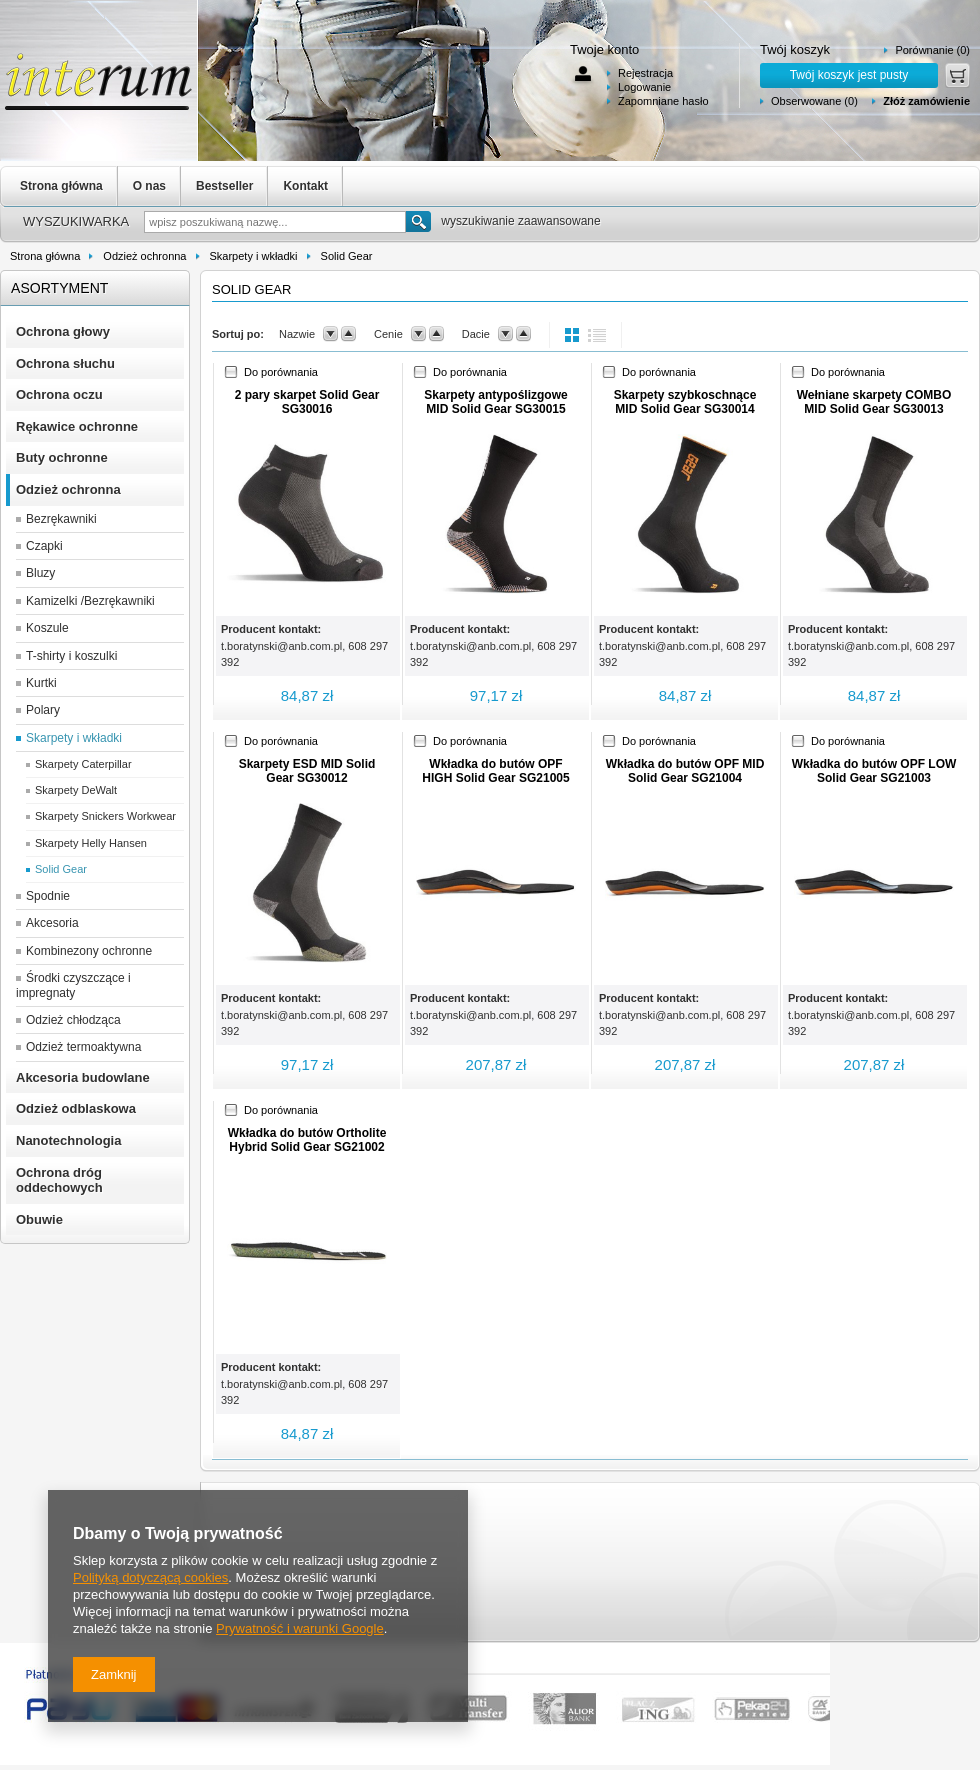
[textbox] (275, 222)
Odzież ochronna (144, 256)
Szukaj (418, 221)
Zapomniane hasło (663, 101)
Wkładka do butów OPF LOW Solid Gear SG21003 (874, 771)
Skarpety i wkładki (254, 256)
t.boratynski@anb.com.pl (281, 646)
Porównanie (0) (932, 50)
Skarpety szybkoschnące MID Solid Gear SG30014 (685, 402)
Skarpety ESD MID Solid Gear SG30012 (307, 771)
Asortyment (59, 288)
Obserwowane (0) (814, 101)
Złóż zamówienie (926, 101)
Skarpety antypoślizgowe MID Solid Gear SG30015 (495, 402)
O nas (149, 186)
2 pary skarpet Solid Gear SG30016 (307, 402)
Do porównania (281, 372)
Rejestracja (645, 73)
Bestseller (224, 186)
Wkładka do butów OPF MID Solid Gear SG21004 (685, 771)
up (348, 334)
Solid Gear (347, 256)
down (330, 334)
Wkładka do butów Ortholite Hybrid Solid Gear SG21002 (307, 1140)
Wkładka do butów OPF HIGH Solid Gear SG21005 (495, 771)
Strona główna (61, 186)
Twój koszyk (795, 49)
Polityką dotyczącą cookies (150, 1577)
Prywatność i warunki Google (300, 1628)
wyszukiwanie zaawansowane (520, 221)
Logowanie (644, 87)
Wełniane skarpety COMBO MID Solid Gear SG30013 (874, 402)
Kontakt (305, 186)
